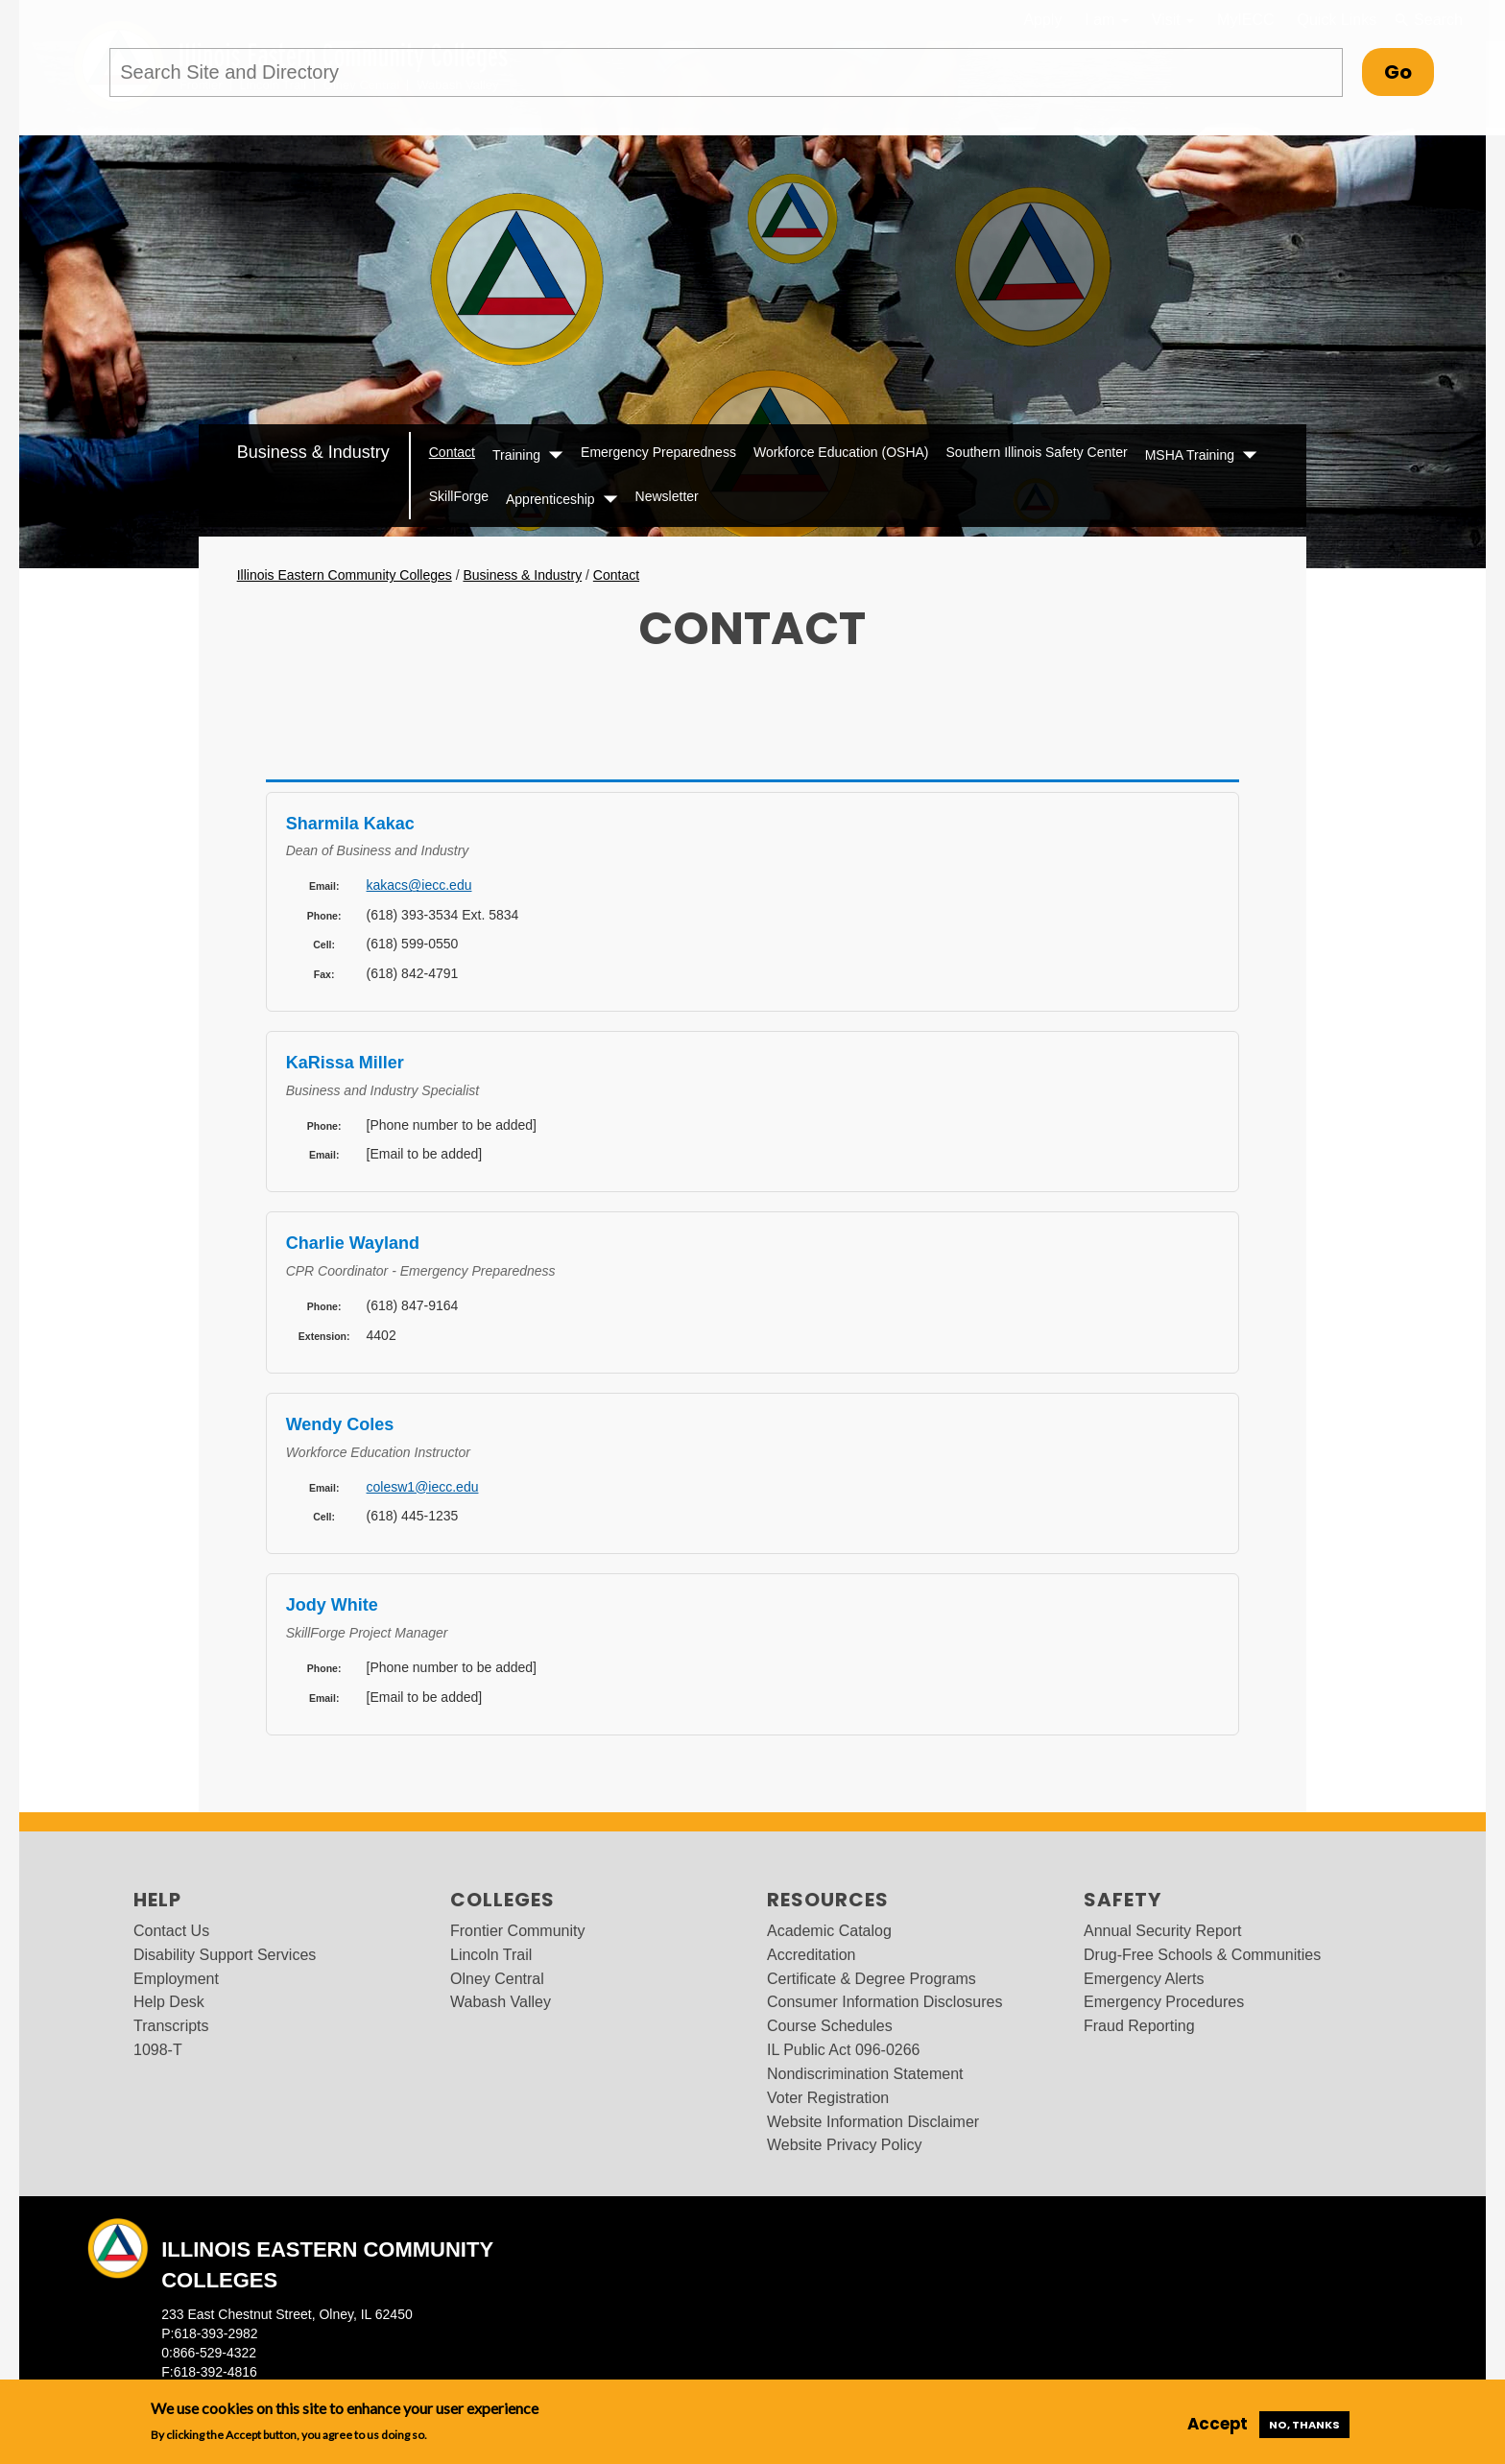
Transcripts (171, 2026)
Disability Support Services (224, 1955)
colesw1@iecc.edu (423, 1487)
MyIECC (1246, 20)
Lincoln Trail (491, 1955)
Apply (1042, 20)
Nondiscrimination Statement (865, 2074)
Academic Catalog (829, 1931)
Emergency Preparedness (658, 452)
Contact (452, 452)
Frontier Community (517, 1931)
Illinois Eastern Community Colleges (344, 575)
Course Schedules (830, 2026)
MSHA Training (1189, 455)
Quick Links (1337, 20)
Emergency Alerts (1144, 1979)
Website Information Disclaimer (873, 2122)
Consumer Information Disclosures (884, 2002)
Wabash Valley (500, 2002)
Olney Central (497, 1979)
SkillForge (459, 496)
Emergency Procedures (1164, 2002)
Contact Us (171, 1931)
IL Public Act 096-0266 (843, 2050)
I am (1107, 20)
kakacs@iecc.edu (419, 885)
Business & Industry (313, 452)
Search (1428, 20)
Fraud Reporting (1139, 2026)
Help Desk (168, 2002)
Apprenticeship (550, 499)
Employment (176, 1979)
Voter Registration (828, 2098)
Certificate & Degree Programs (871, 1979)
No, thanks (1304, 2424)
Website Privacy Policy (844, 2145)
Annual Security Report (1163, 1931)
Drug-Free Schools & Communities (1202, 1955)
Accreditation (811, 1955)
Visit (1173, 20)
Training (516, 455)
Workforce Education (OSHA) (841, 452)
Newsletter (667, 496)
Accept (1217, 2423)
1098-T (157, 2050)
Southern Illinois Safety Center (1037, 452)
